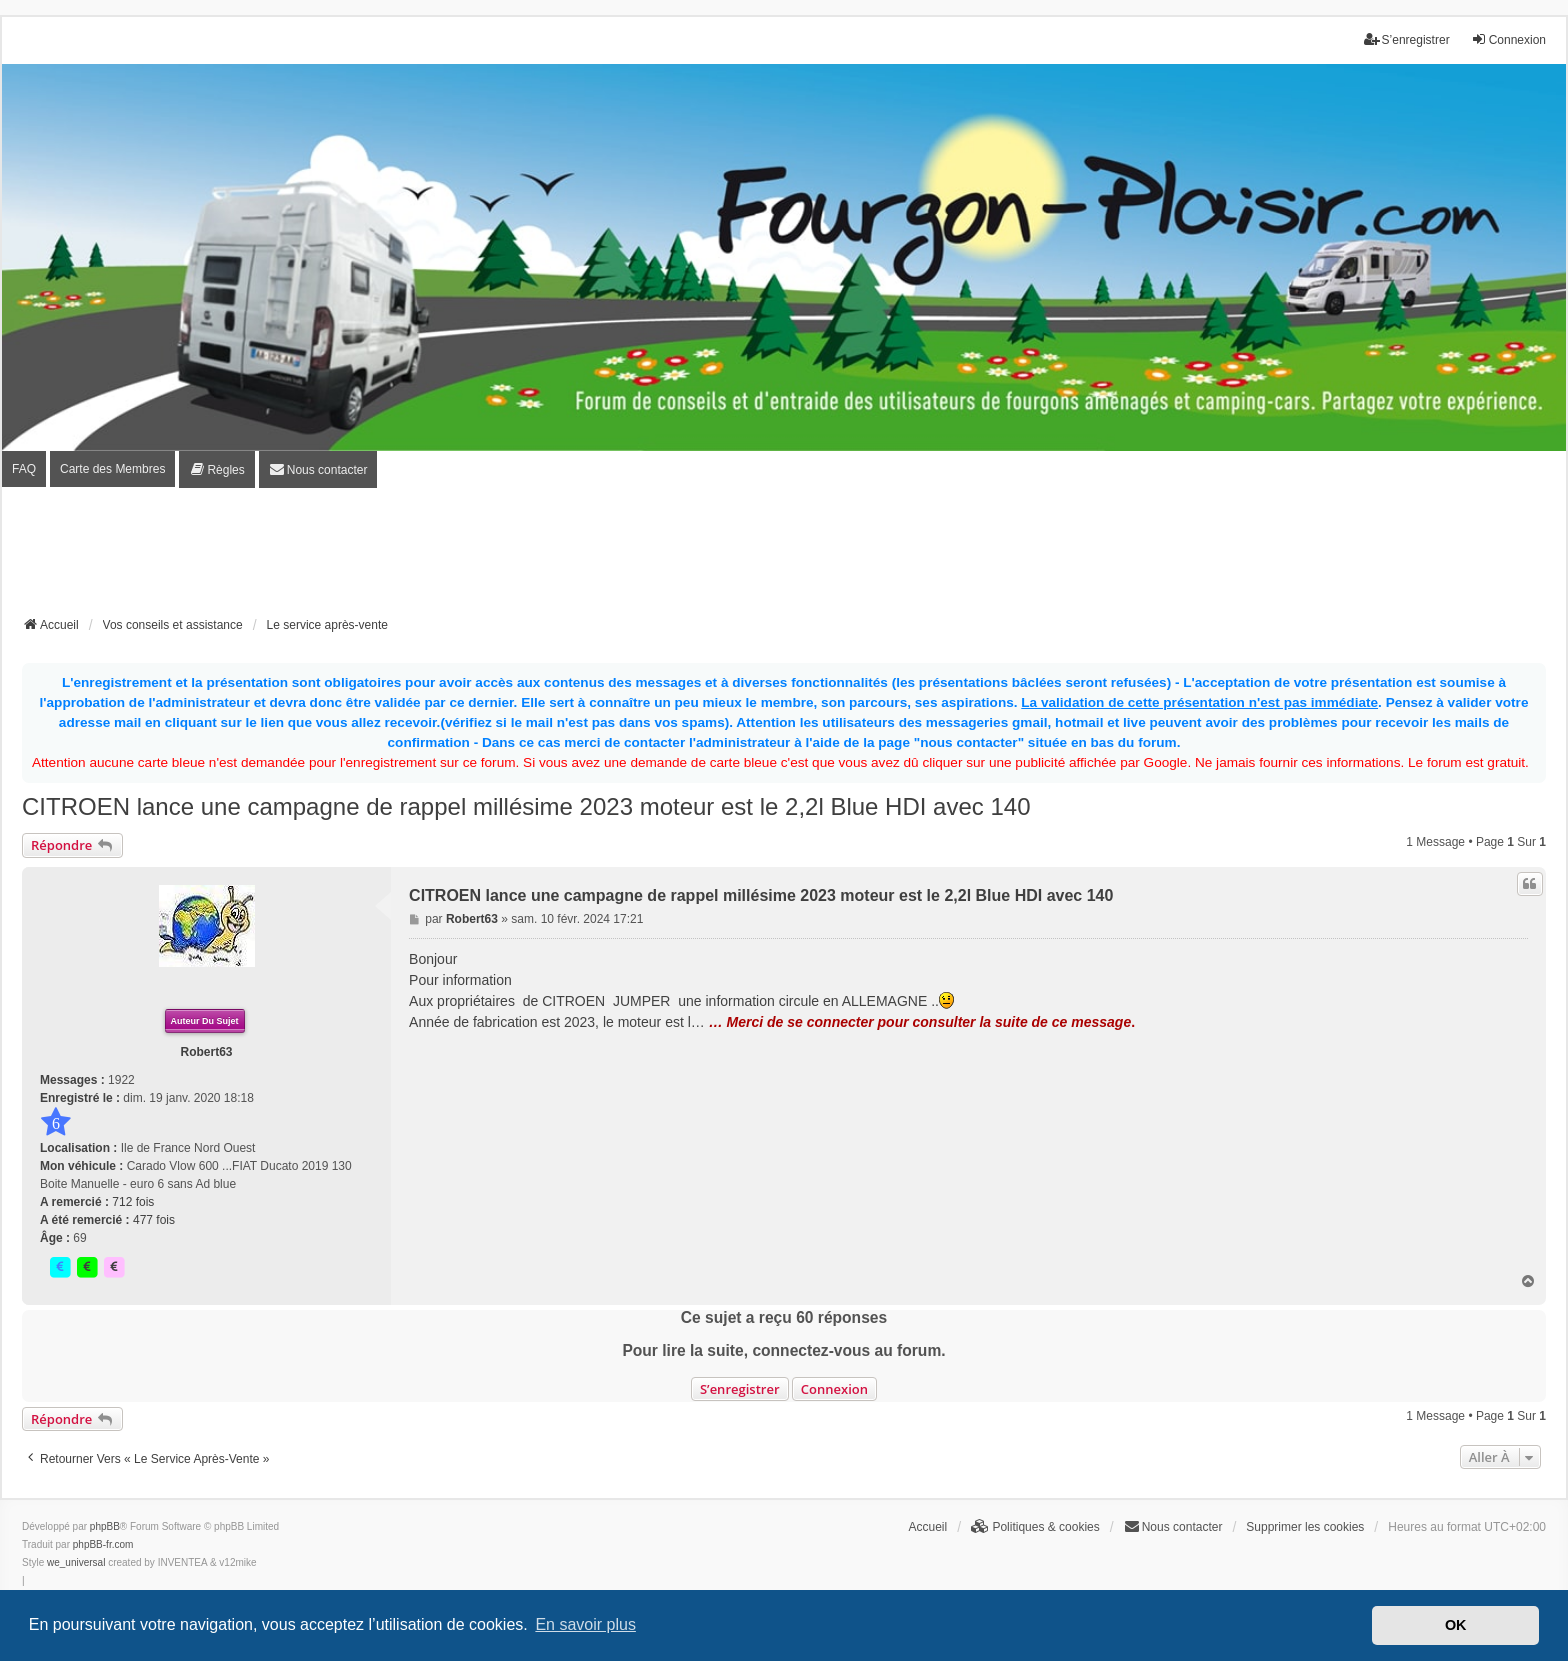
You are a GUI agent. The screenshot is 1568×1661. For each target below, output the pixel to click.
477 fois (154, 1220)
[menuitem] (216, 469)
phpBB (105, 1526)
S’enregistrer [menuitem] (1407, 39)
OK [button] (1456, 1625)
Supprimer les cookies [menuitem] (1305, 1527)
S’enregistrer (740, 1389)
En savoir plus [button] (585, 1624)
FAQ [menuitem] (24, 469)
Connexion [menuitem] (1508, 39)
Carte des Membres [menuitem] (112, 469)
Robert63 (207, 1052)
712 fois (133, 1202)
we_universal (76, 1562)
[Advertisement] (784, 558)
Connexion (834, 1389)
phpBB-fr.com (103, 1544)
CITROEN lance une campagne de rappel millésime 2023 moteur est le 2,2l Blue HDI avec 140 (526, 806)
